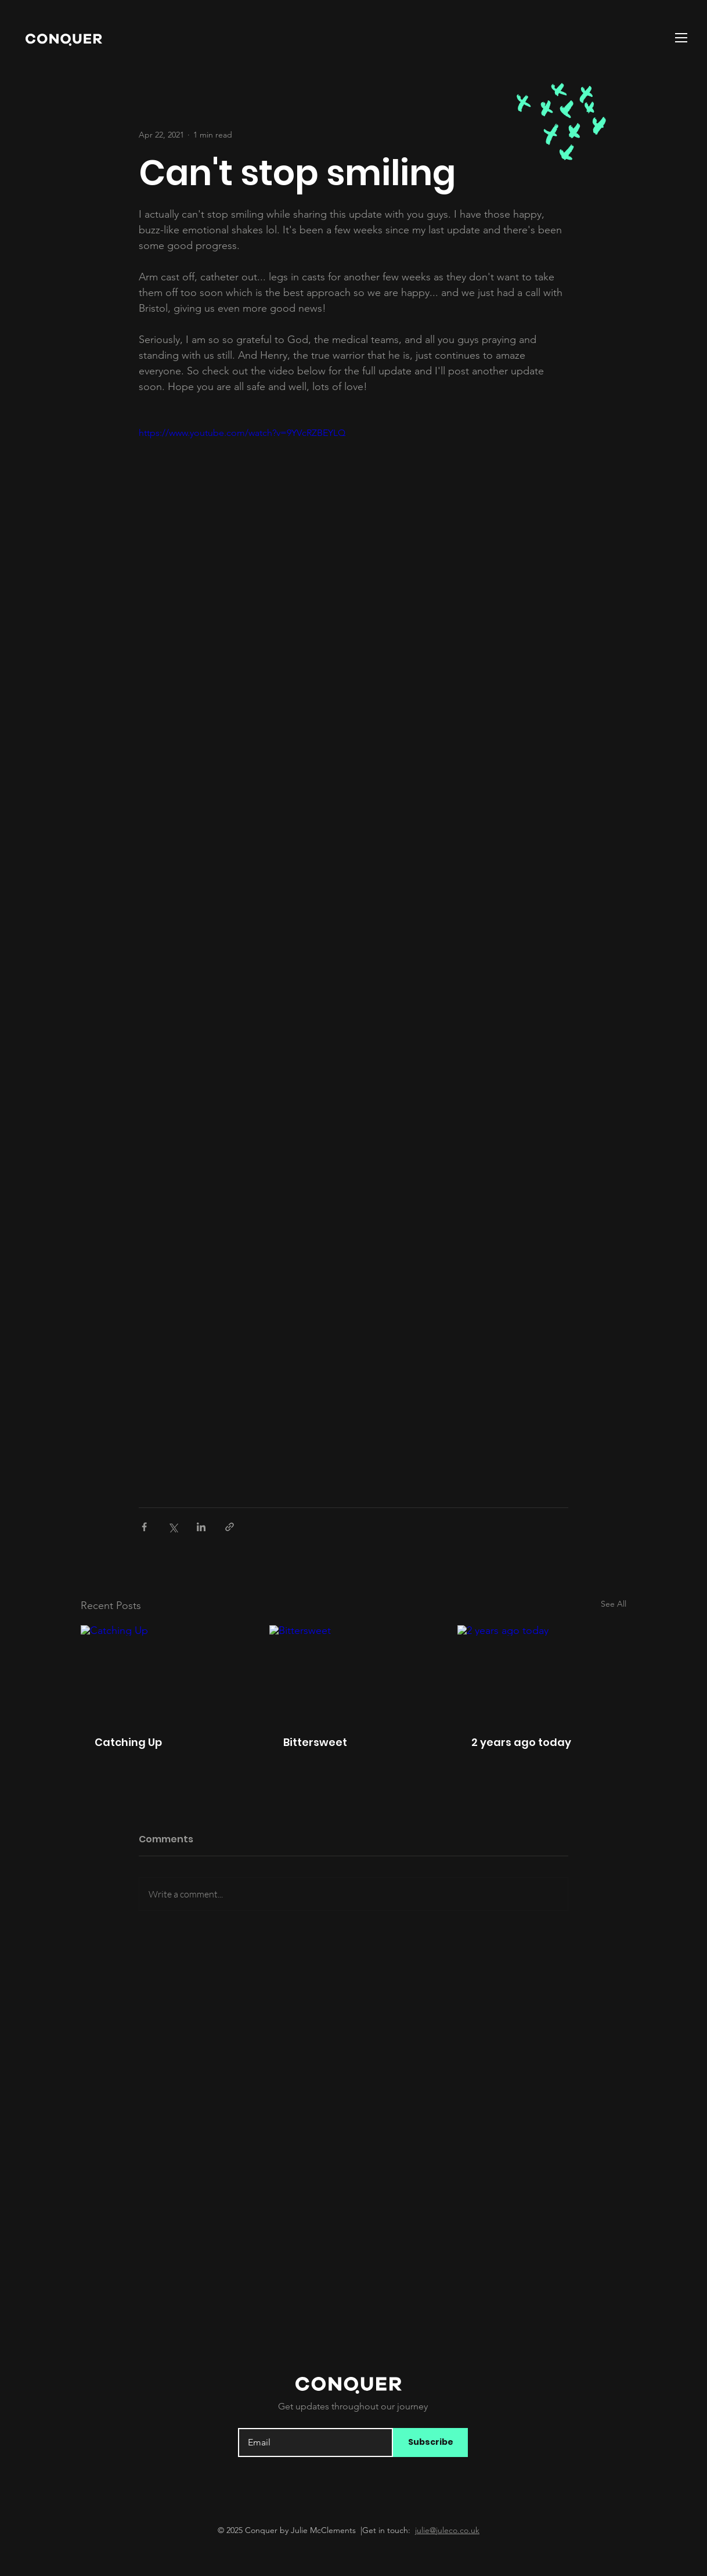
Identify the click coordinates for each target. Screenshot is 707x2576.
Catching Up (128, 1742)
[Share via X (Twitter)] (172, 1526)
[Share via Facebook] (144, 1526)
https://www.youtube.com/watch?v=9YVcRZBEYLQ (242, 432)
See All (613, 1604)
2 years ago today (521, 1742)
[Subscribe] (430, 2442)
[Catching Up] (165, 1672)
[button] (681, 37)
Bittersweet (315, 1742)
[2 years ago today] (541, 1672)
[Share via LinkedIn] (201, 1526)
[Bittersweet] (353, 1672)
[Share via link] (229, 1526)
